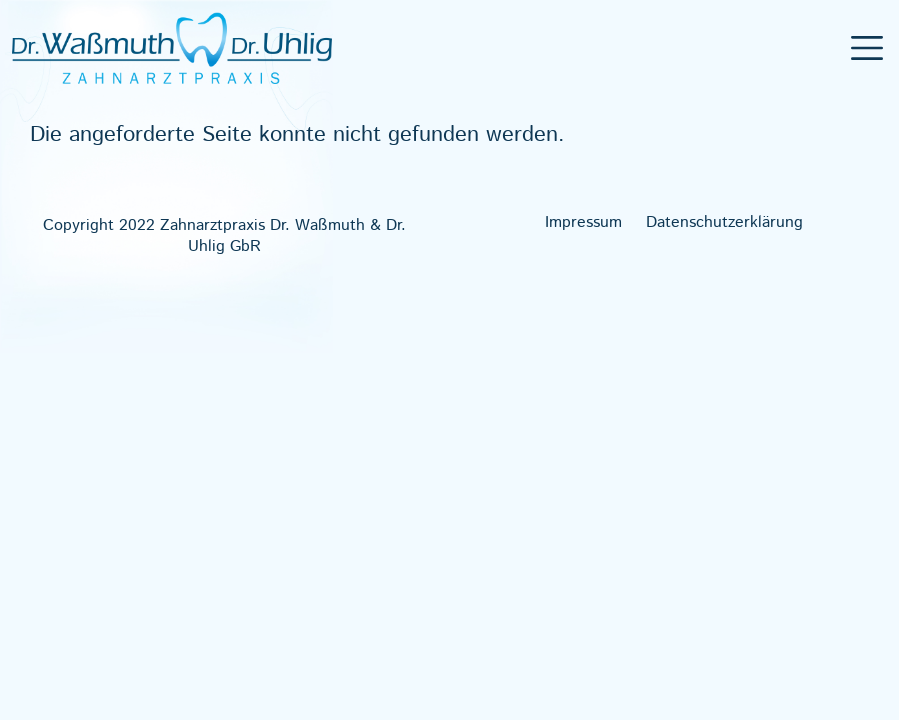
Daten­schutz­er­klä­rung (724, 223)
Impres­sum (583, 223)
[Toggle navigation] (867, 48)
